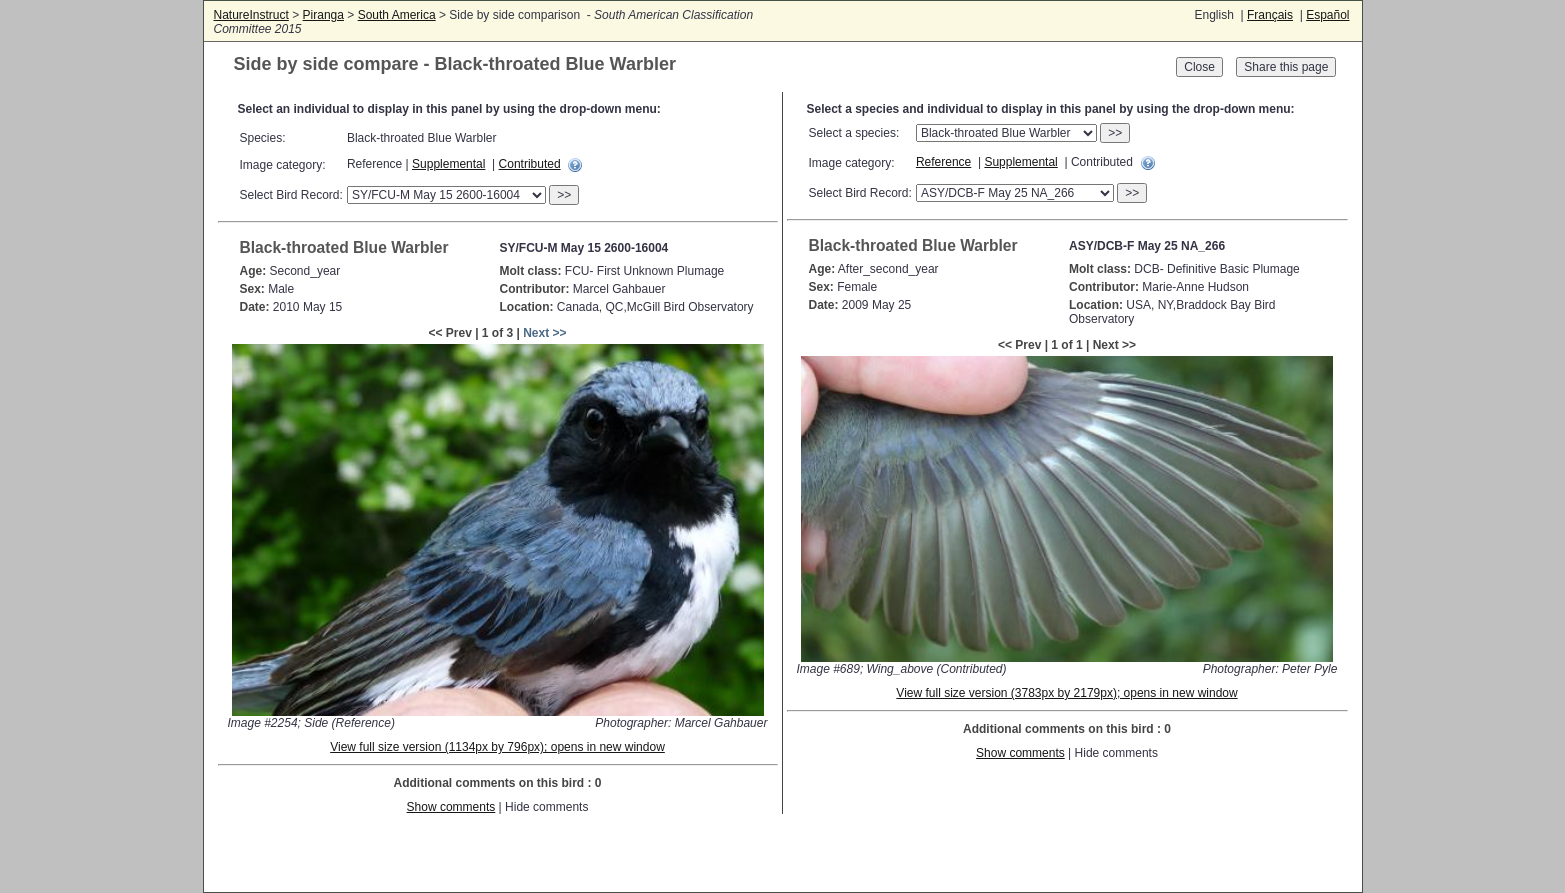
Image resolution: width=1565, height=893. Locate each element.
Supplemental (448, 164)
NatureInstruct (251, 15)
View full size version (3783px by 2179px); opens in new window (1066, 693)
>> (564, 195)
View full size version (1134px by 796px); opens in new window (497, 747)
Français (1270, 15)
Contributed (530, 164)
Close (1199, 67)
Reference (943, 162)
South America (397, 15)
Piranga (323, 15)
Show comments (451, 807)
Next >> (544, 333)
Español (1327, 15)
